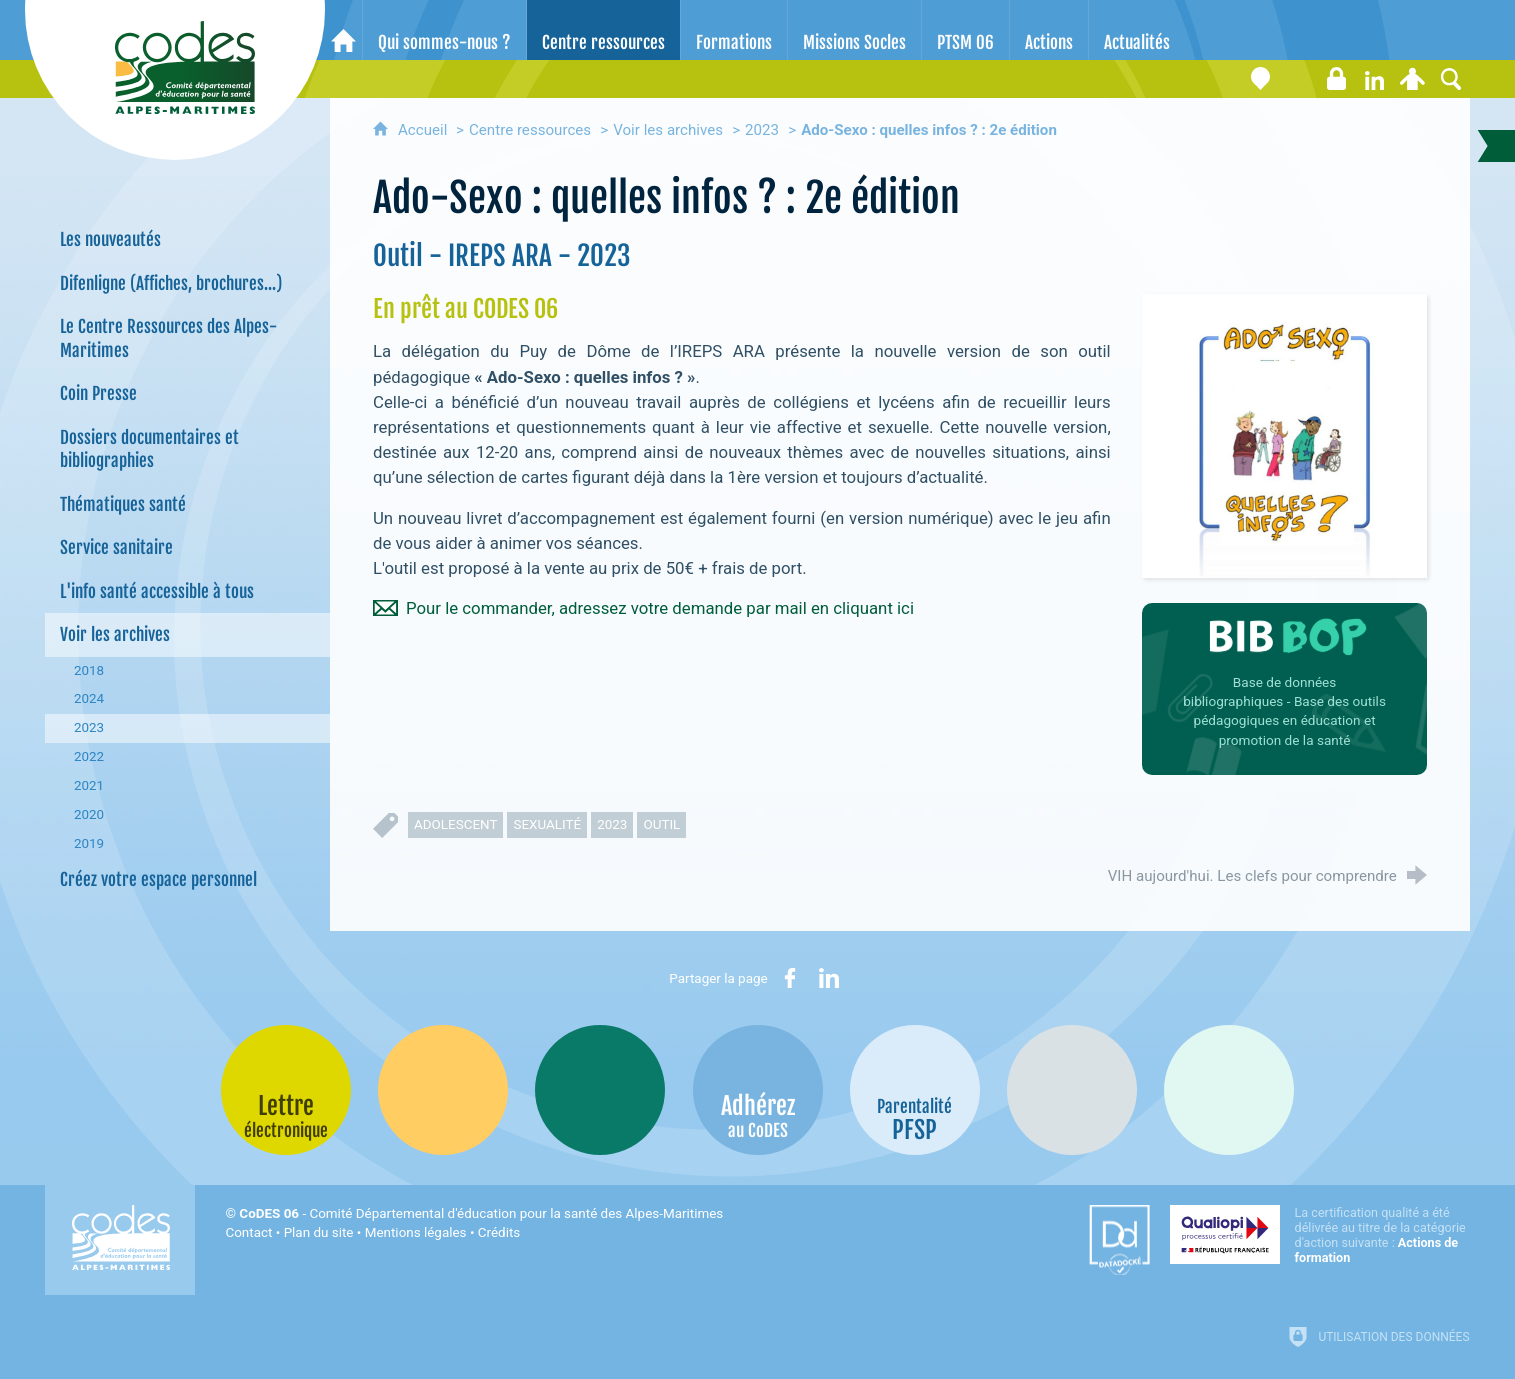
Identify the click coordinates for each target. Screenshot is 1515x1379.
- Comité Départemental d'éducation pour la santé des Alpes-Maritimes (481, 1213)
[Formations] (734, 30)
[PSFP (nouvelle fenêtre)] (915, 1090)
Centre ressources (530, 130)
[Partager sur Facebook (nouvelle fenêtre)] (790, 978)
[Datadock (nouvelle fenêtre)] (1119, 1240)
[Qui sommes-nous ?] (444, 30)
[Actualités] (1137, 30)
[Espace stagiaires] (1337, 79)
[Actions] (1049, 30)
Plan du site (319, 1232)
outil (661, 824)
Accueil (424, 130)
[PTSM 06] (965, 30)
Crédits (499, 1232)
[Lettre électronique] (1299, 79)
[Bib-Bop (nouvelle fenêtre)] (600, 1090)
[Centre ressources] (603, 30)
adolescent (455, 824)
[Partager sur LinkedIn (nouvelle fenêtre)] (829, 978)
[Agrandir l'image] (1284, 435)
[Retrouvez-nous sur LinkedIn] (1375, 79)
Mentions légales (416, 1232)
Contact (248, 1232)
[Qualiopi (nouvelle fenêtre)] (1320, 1235)
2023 (762, 130)
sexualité (547, 824)
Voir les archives (668, 130)
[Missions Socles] (854, 30)
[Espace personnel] (1413, 79)
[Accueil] (343, 30)
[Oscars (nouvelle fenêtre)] (1229, 1090)
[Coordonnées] (1261, 79)
